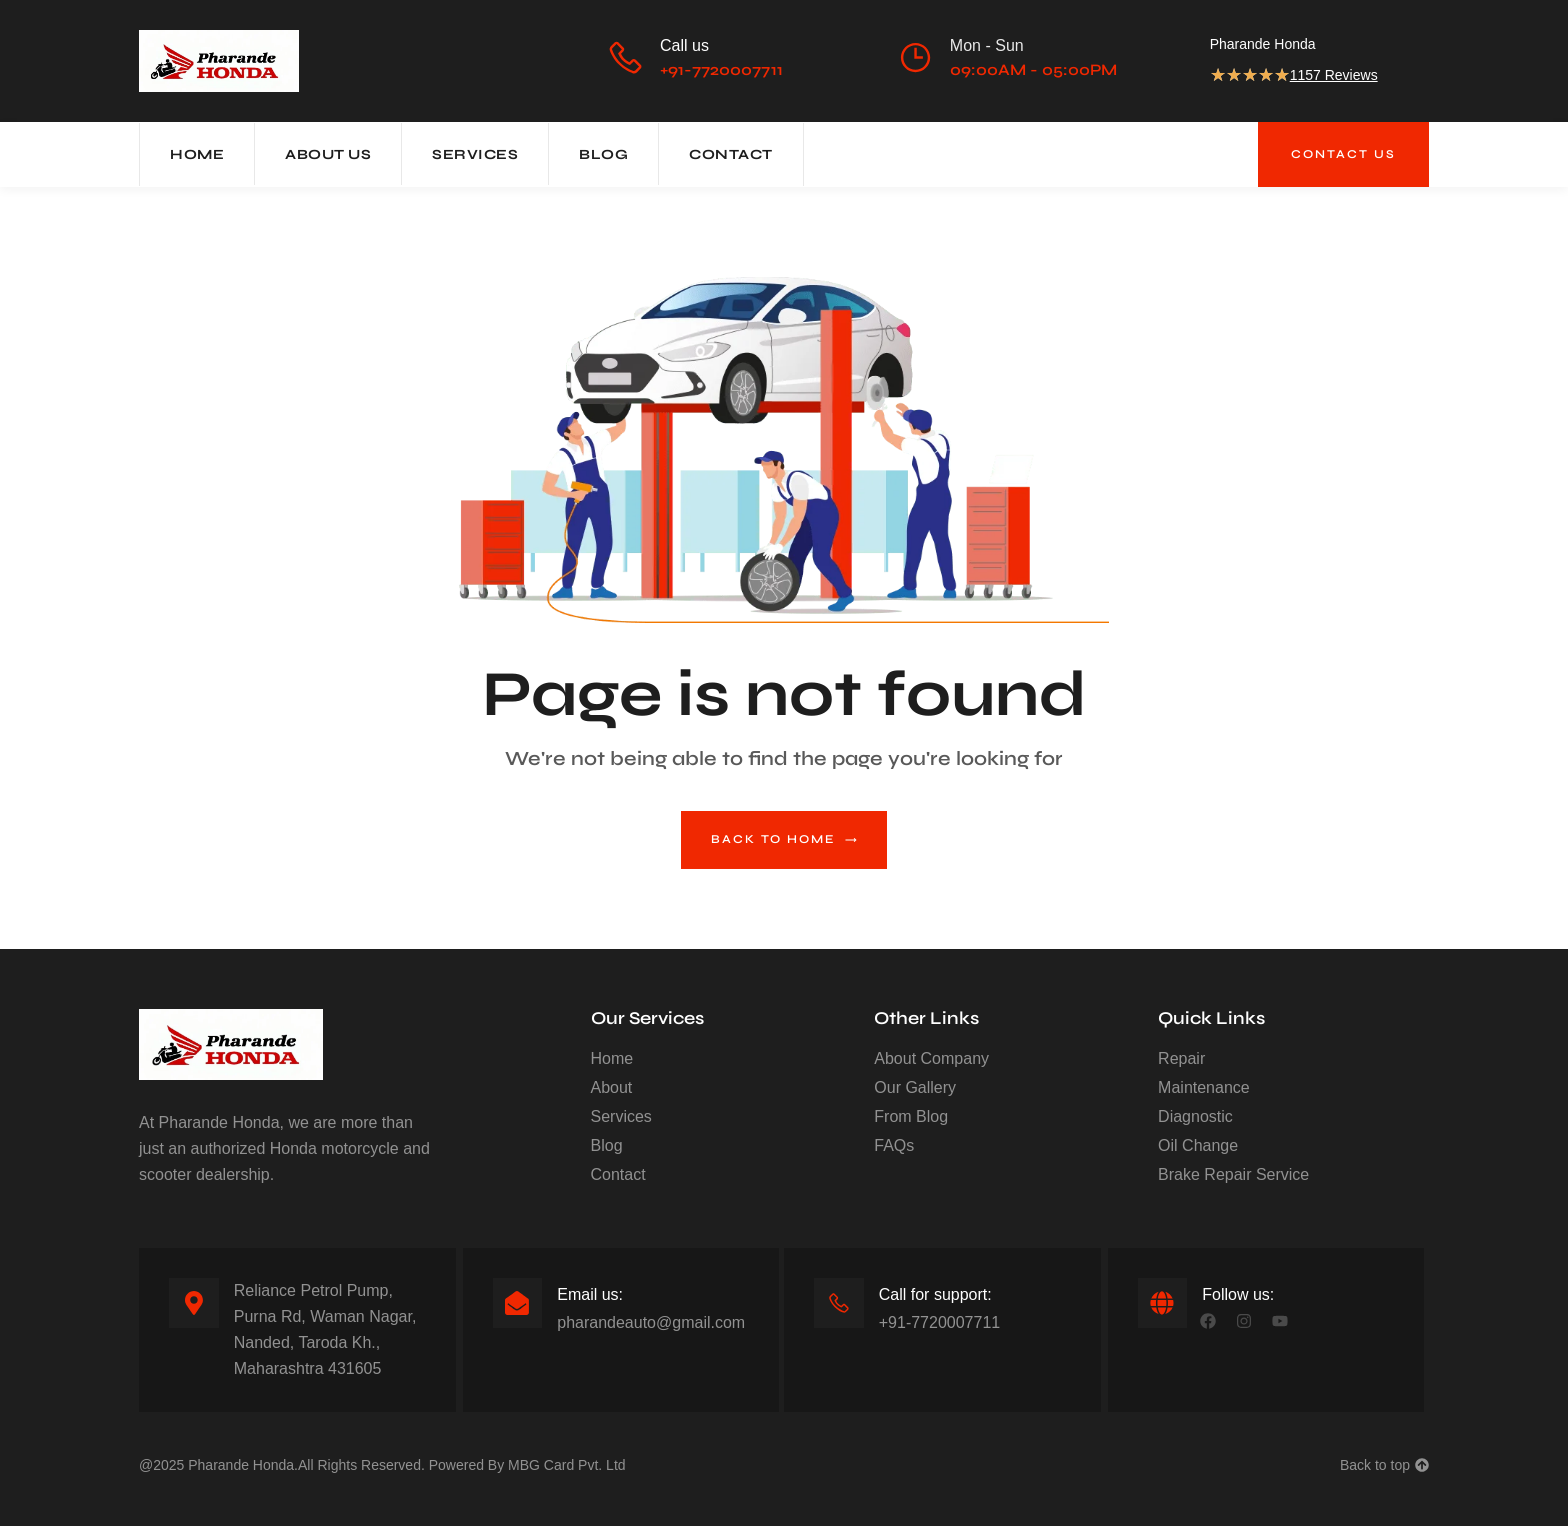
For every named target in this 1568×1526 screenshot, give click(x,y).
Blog (603, 154)
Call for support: (935, 1294)
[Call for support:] (839, 1303)
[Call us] (625, 58)
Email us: (590, 1294)
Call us (684, 45)
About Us (328, 154)
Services (475, 154)
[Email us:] (517, 1303)
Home (197, 154)
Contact (731, 154)
